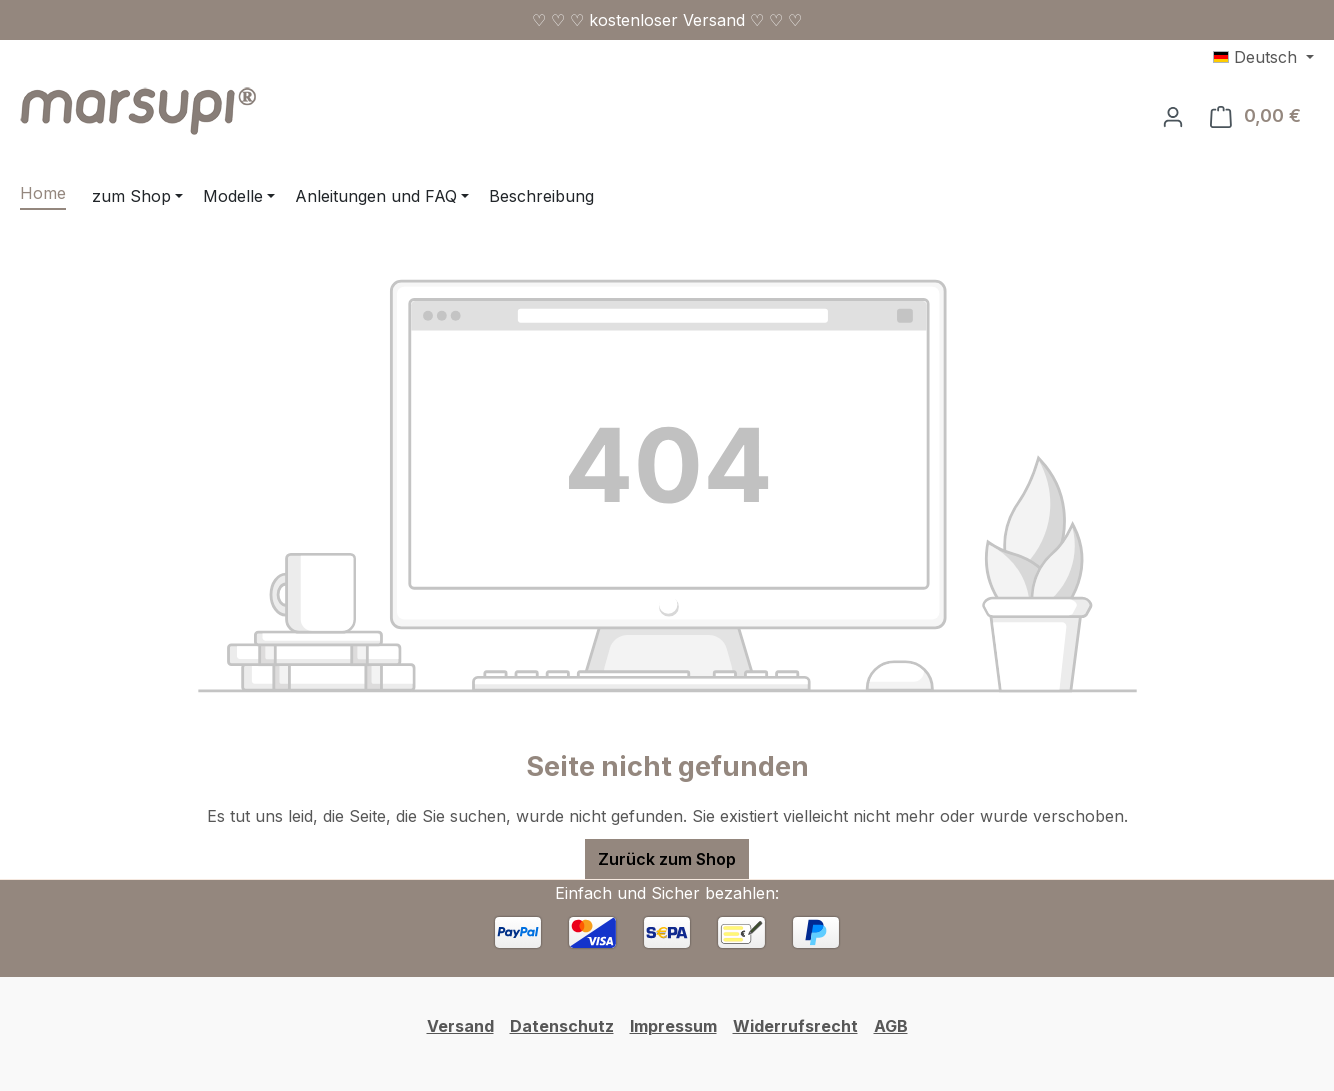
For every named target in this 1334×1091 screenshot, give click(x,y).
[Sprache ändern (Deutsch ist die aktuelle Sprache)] (1263, 57)
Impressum (673, 1026)
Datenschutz (562, 1026)
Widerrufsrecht (795, 1026)
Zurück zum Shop (667, 859)
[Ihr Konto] (1173, 116)
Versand (460, 1026)
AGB (891, 1026)
